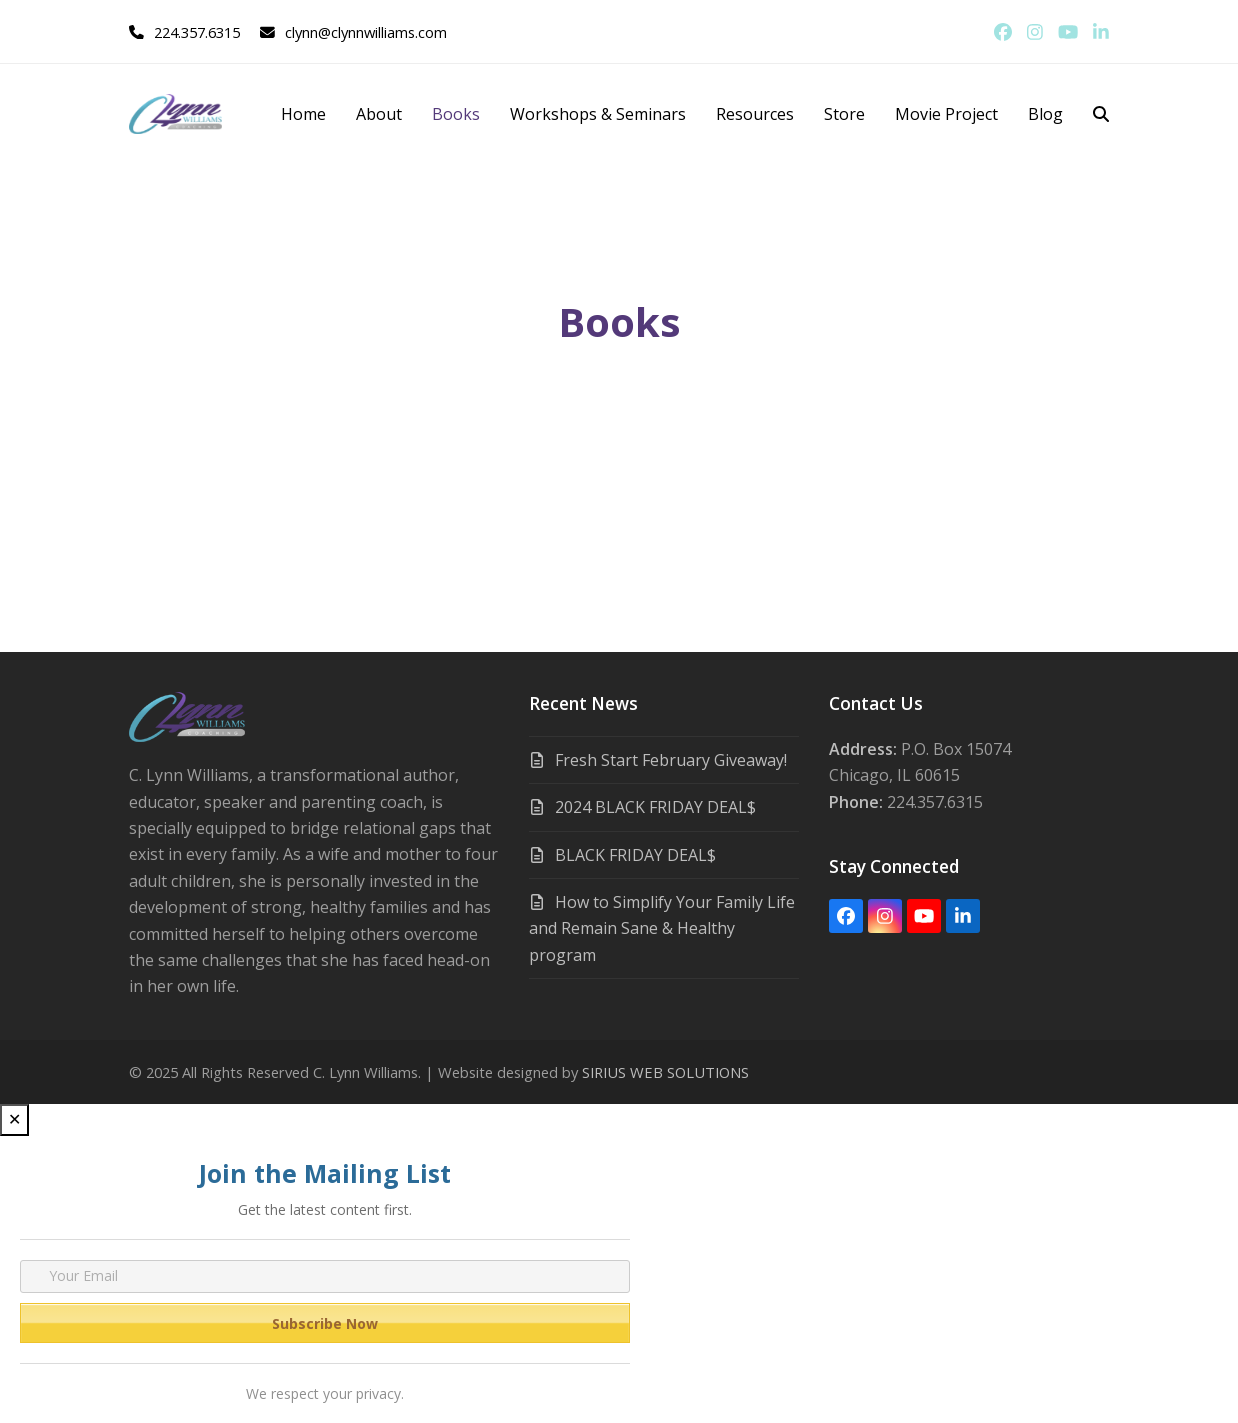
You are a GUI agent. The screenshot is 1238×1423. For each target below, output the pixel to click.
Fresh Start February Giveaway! (671, 760)
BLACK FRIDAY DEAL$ (635, 855)
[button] (1101, 114)
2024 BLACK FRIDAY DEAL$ (655, 807)
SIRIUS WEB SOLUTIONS (665, 1072)
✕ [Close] (14, 1119)
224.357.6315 (197, 32)
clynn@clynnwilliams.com (366, 32)
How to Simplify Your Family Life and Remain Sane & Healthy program (662, 928)
